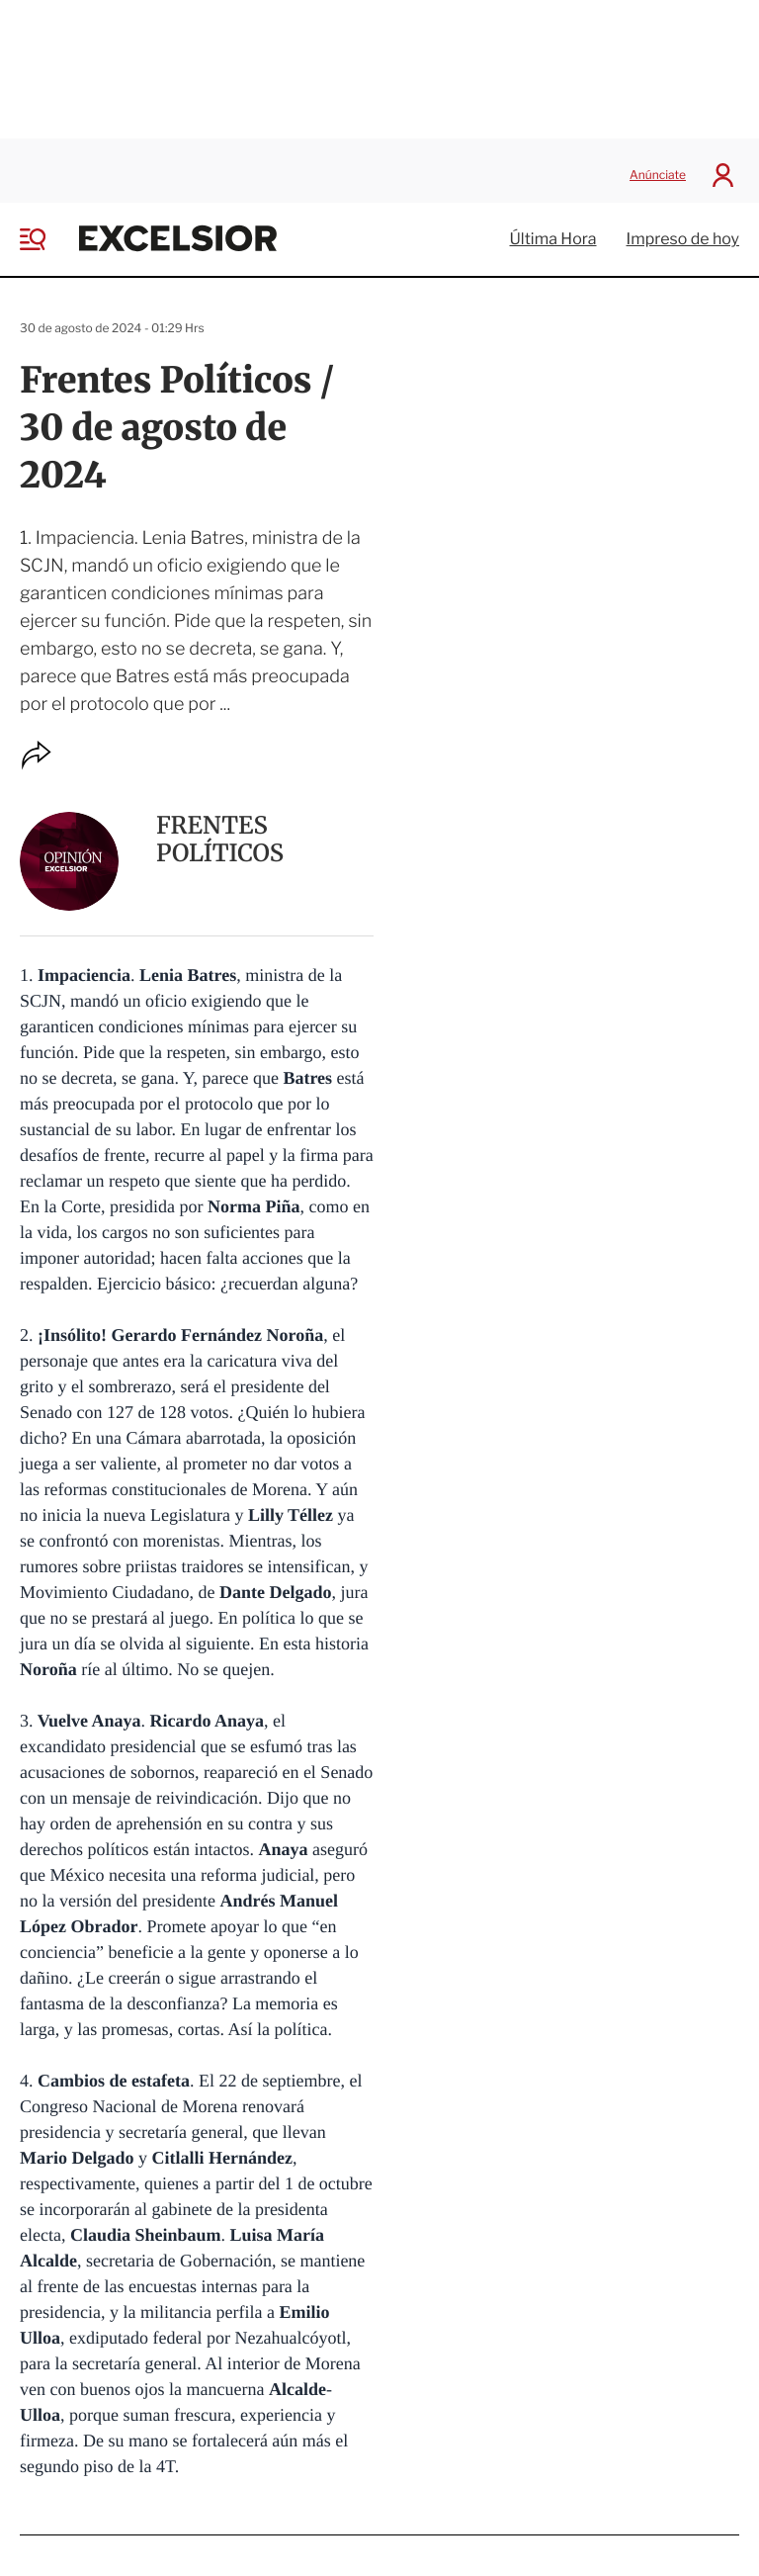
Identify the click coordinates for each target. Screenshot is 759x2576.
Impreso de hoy (683, 231)
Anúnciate (658, 166)
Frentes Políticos (220, 830)
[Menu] (47, 230)
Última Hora (553, 231)
